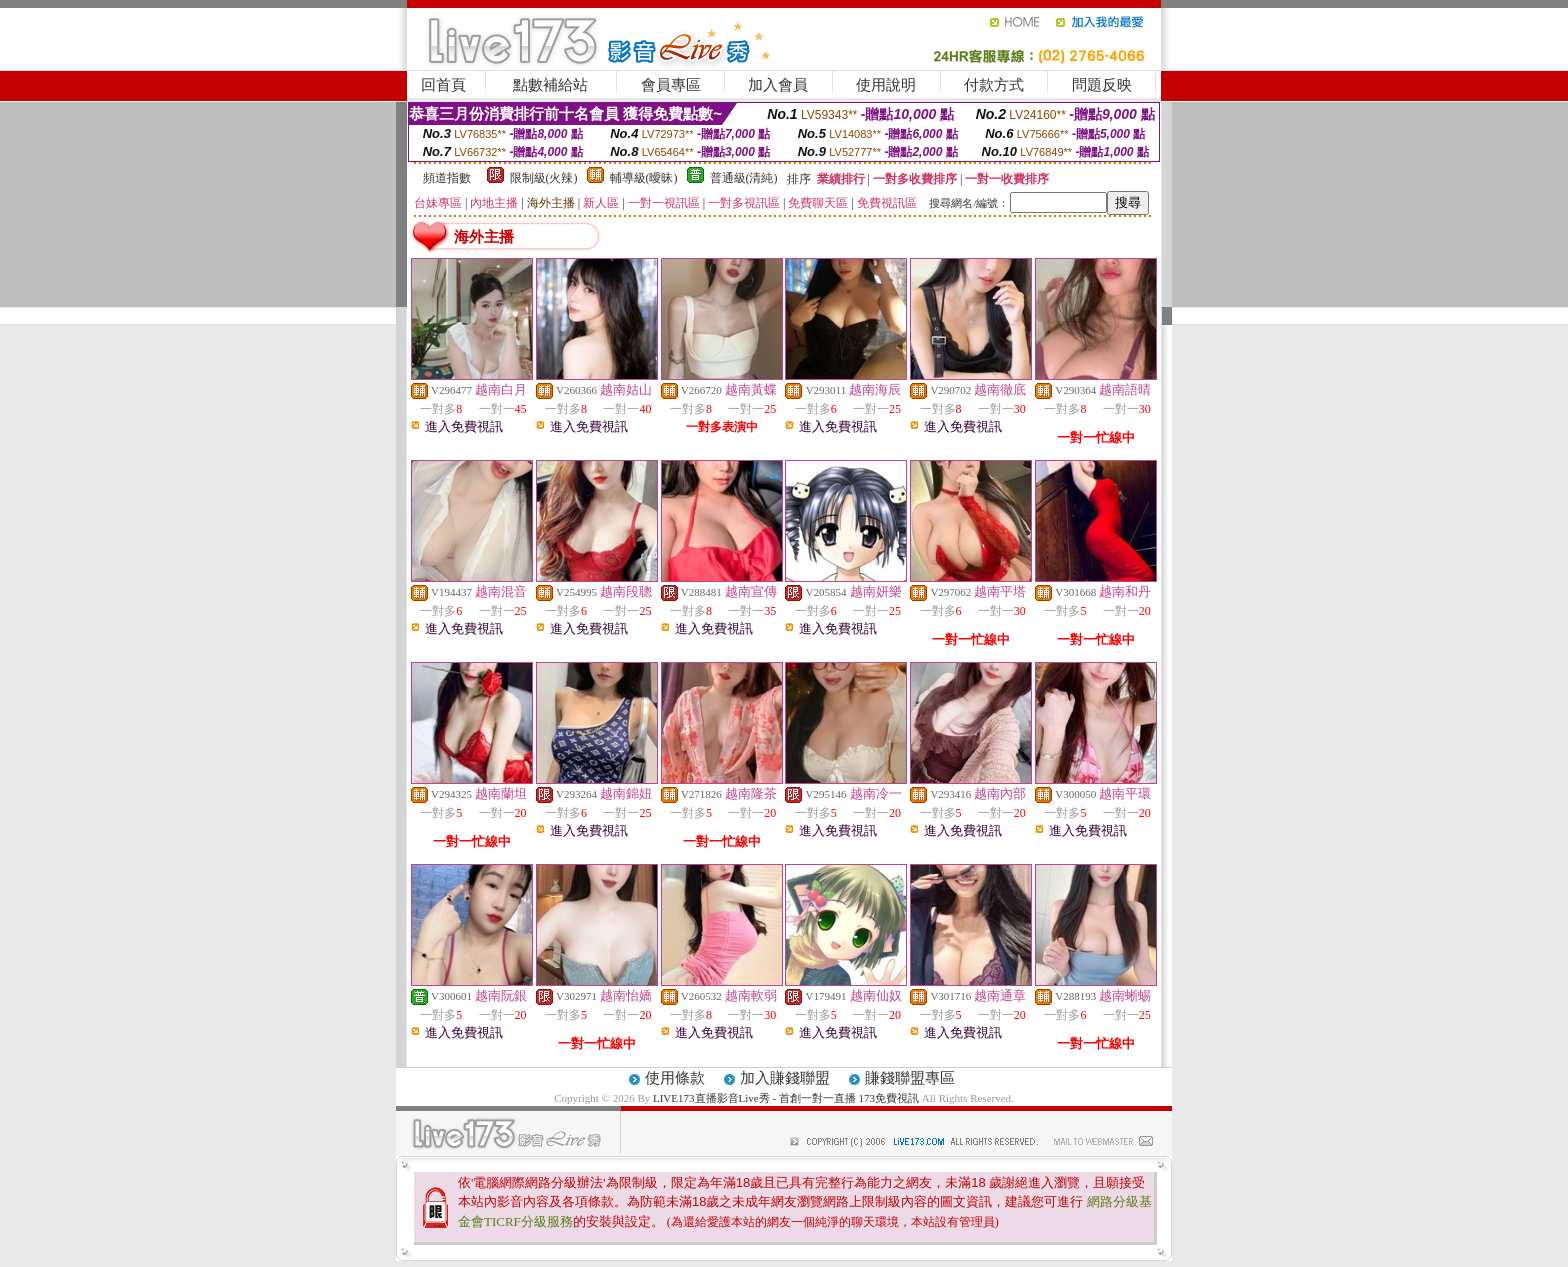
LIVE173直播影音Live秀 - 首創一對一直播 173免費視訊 (786, 1098)
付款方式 (994, 85)
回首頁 (443, 85)
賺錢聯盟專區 (910, 1078)
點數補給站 (550, 85)
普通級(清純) (744, 178)
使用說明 (886, 85)
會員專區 (671, 85)
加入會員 (778, 85)
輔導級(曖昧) (644, 178)
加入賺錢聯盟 (785, 1078)
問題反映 (1102, 85)
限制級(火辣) (544, 178)
